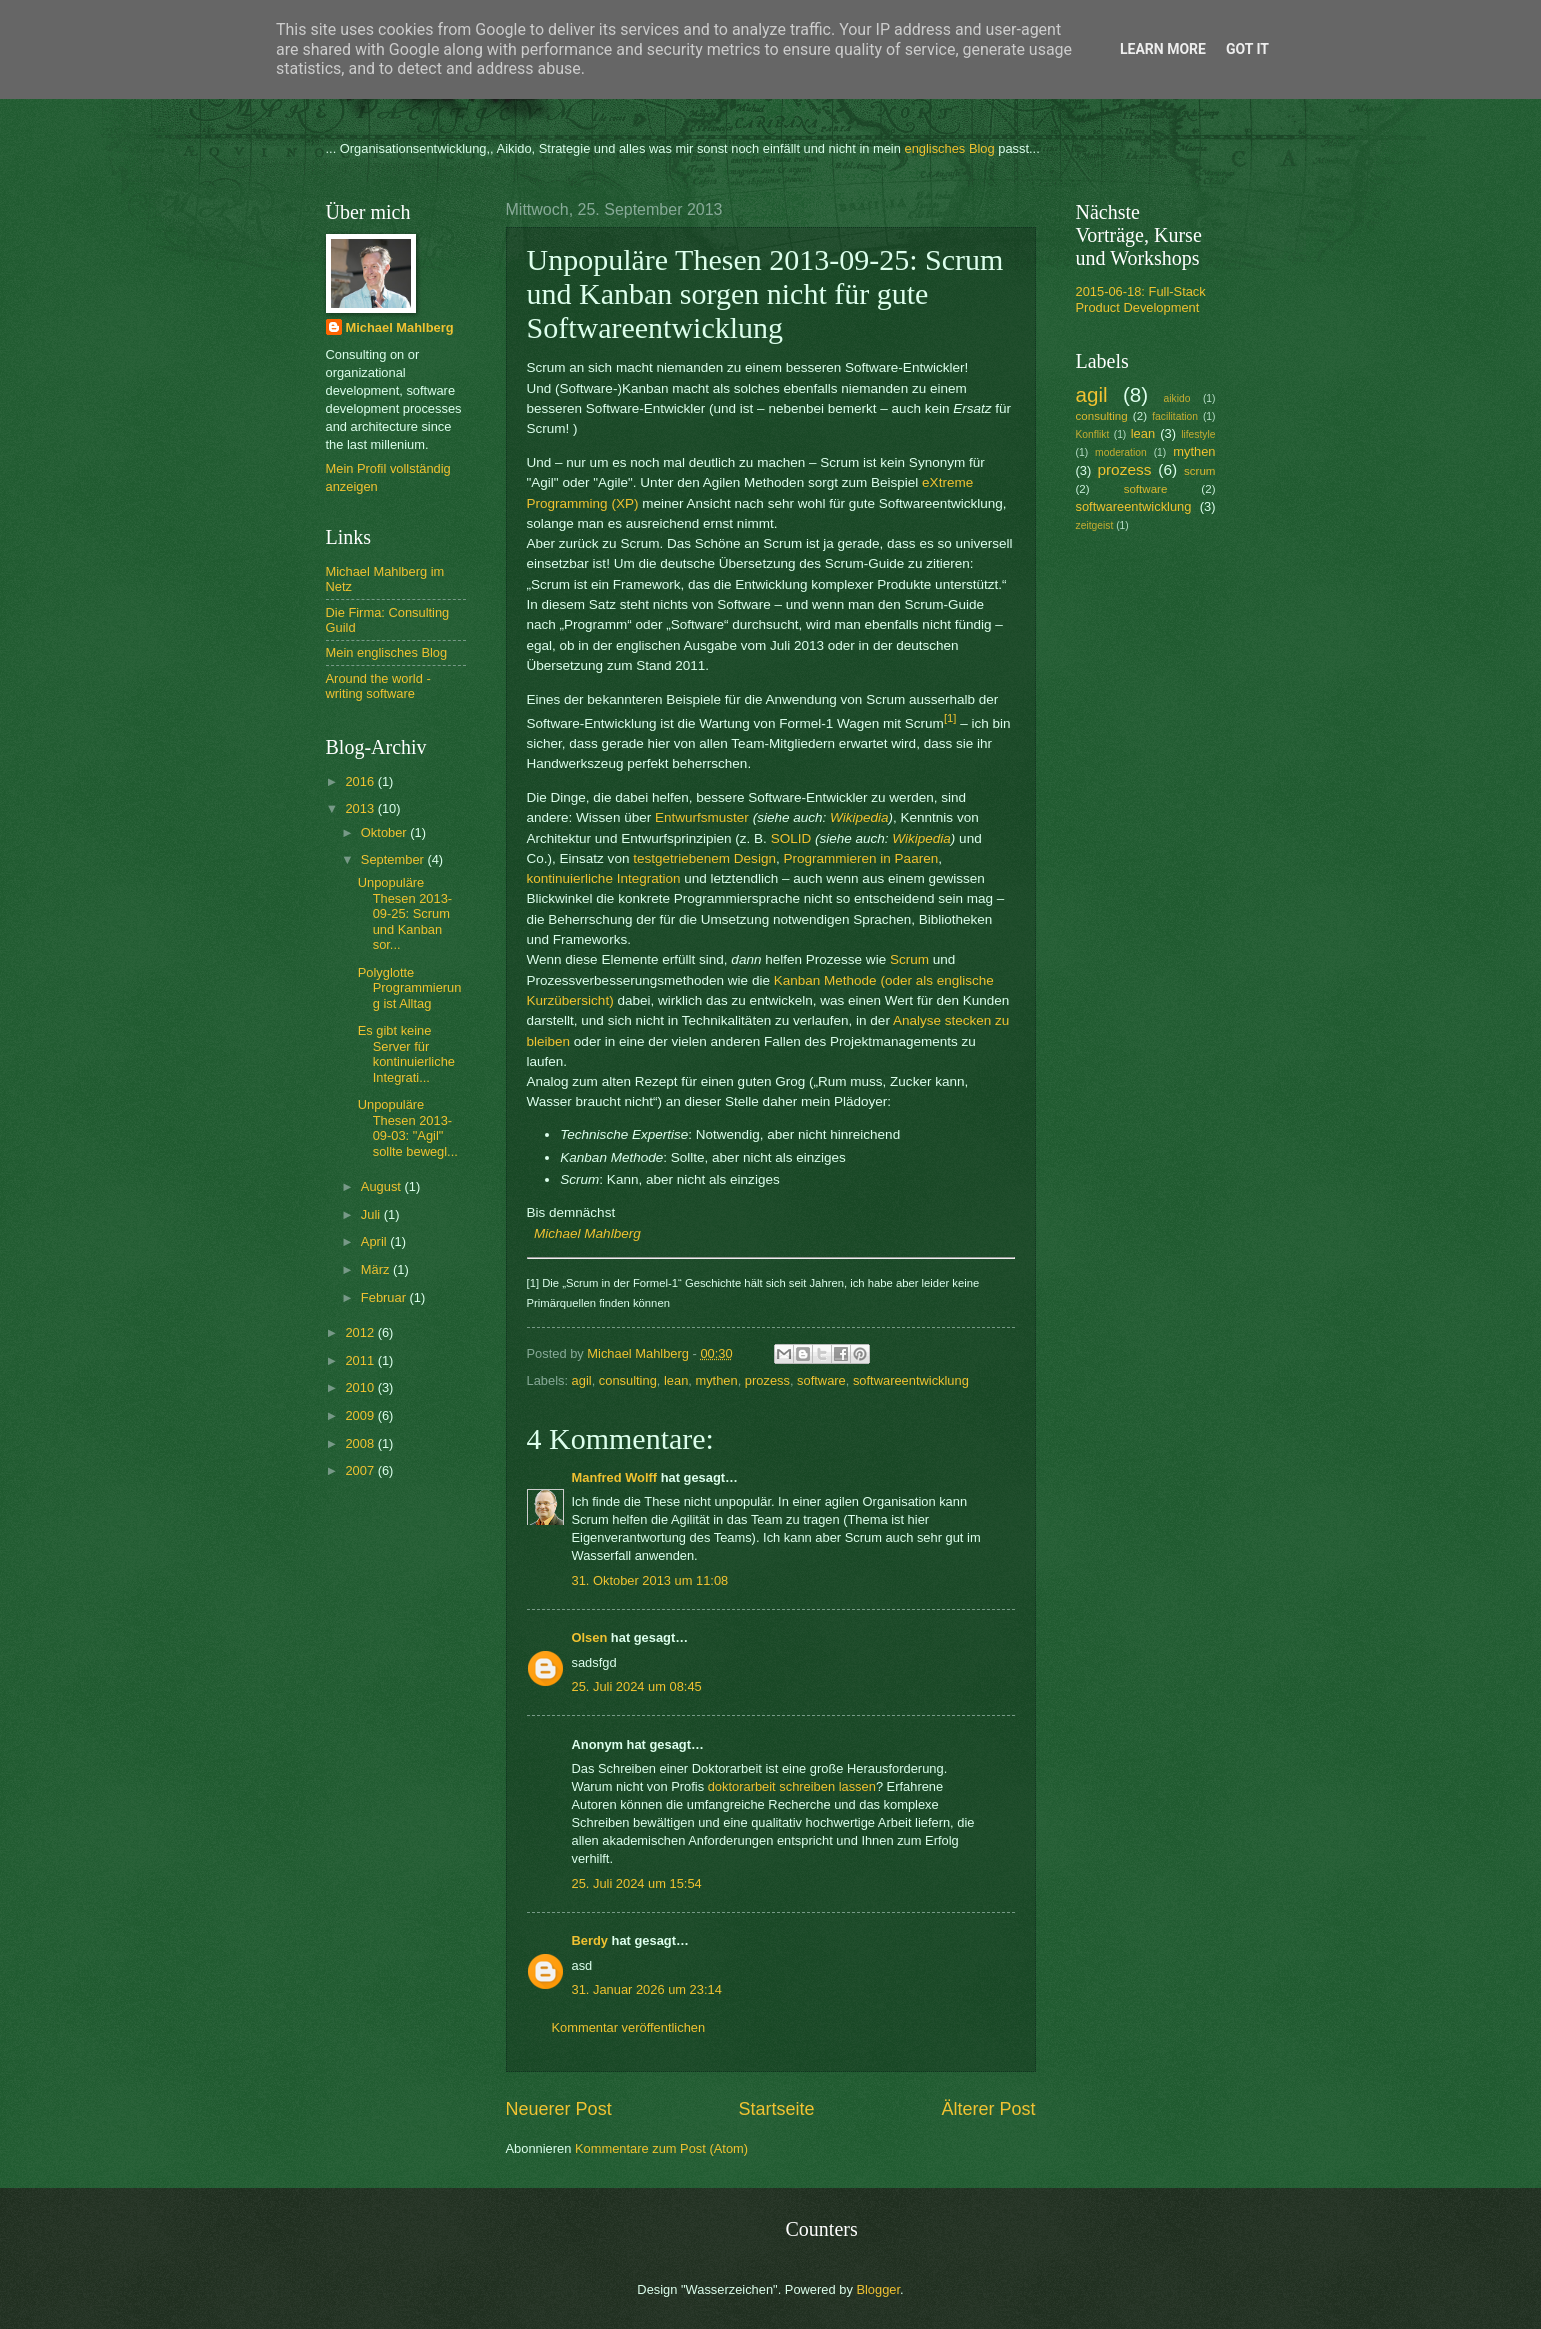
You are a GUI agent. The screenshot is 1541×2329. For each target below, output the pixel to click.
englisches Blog (949, 148)
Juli (372, 1214)
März (377, 1269)
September (394, 859)
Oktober (385, 832)
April (375, 1241)
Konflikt (1093, 434)
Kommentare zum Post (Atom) (661, 2148)
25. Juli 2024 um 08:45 (637, 1686)
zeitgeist (1095, 525)
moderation (1121, 452)
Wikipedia (859, 817)
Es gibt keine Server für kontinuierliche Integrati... (406, 1053)
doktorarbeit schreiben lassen (792, 1786)
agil (582, 1380)
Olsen (590, 1637)
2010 (361, 1387)
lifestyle (1198, 434)
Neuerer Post (559, 2109)
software (821, 1380)
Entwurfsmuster (702, 817)
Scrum (909, 959)
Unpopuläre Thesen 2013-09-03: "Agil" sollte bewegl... (408, 1127)
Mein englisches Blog (387, 652)
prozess (767, 1380)
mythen (716, 1380)
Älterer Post (988, 2109)
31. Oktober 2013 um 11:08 (650, 1580)
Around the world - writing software (378, 686)
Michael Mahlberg (587, 1233)
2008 (361, 1443)
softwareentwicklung (911, 1380)
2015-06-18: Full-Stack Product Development (1141, 299)
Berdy (590, 1940)
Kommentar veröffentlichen (629, 2027)
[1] (950, 718)
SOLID (791, 838)
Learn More (1163, 49)
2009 (361, 1415)
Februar (385, 1297)
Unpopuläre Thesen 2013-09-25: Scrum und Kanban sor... (405, 913)
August (383, 1186)
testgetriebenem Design (704, 858)
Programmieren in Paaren (860, 858)
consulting (628, 1380)
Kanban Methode (825, 980)
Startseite (776, 2109)
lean (676, 1380)
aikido (1176, 398)
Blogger (878, 2289)
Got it (1247, 49)
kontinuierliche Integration (604, 878)
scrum (1200, 471)
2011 (361, 1360)
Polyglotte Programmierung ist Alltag (410, 988)
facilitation (1175, 416)
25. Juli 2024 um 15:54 (637, 1883)
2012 (361, 1332)
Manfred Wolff (615, 1477)
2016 (361, 781)
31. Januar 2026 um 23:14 (647, 1989)
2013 (361, 808)
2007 (361, 1470)
